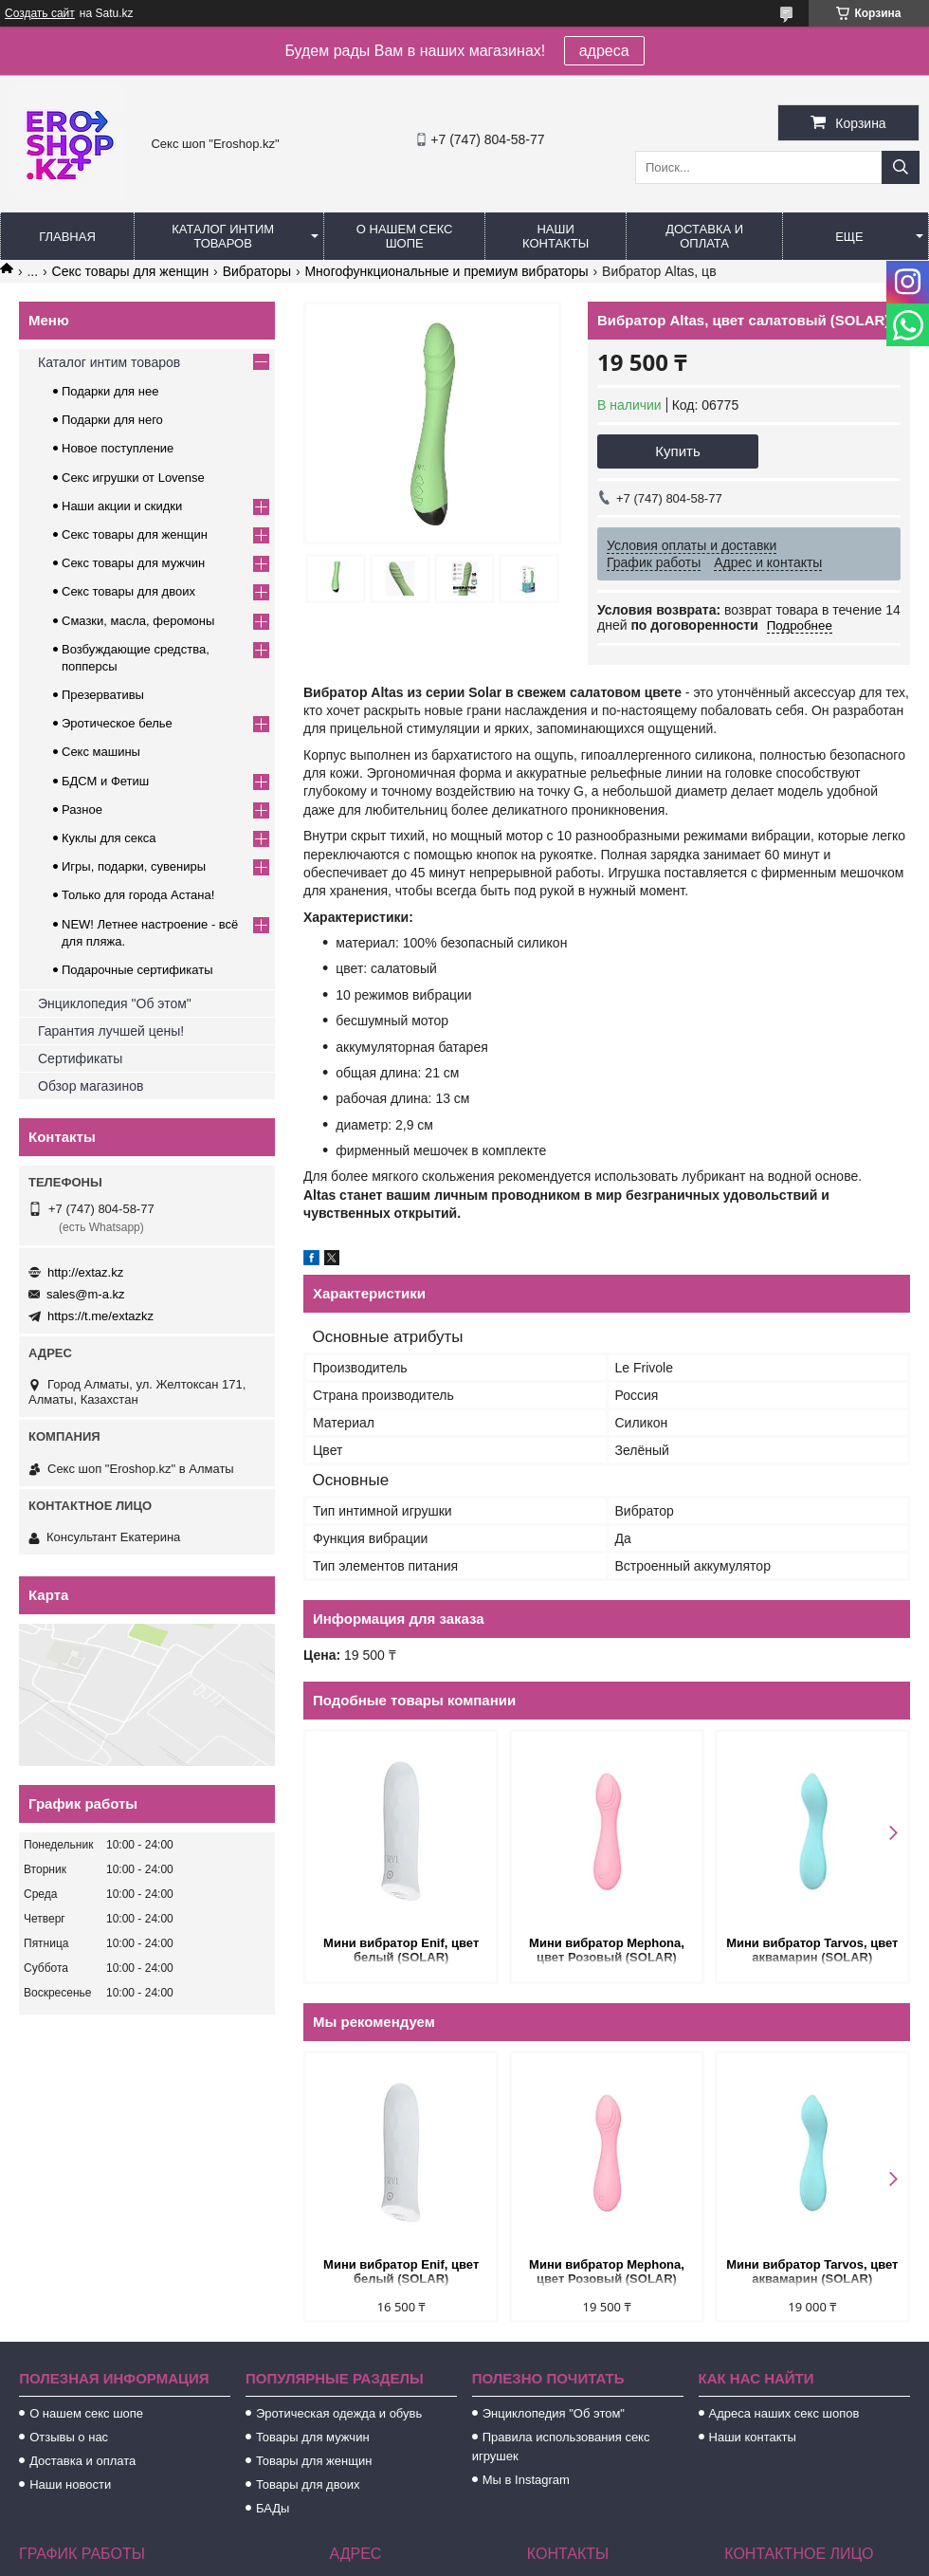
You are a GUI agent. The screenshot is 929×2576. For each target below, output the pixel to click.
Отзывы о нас (68, 2437)
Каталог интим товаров (223, 236)
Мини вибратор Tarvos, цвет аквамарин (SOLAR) (812, 1950)
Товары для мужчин (313, 2437)
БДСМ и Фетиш (105, 781)
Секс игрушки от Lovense (133, 477)
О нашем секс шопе (404, 236)
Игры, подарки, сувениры (134, 866)
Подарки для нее (110, 391)
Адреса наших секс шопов (784, 2413)
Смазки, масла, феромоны (138, 621)
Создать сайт (40, 13)
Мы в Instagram (526, 2480)
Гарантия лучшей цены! (111, 1031)
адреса (604, 51)
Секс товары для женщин (130, 271)
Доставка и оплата (704, 236)
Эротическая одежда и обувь (339, 2413)
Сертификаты (80, 1058)
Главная (67, 237)
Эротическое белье (117, 723)
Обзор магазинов (90, 1086)
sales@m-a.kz (85, 1294)
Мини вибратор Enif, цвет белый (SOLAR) (401, 1950)
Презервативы (103, 695)
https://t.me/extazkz (100, 1316)
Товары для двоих (308, 2484)
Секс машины (101, 752)
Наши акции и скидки (122, 506)
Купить (677, 451)
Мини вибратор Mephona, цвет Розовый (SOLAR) (606, 1950)
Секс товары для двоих (128, 591)
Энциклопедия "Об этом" (114, 1003)
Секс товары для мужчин (133, 563)
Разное (82, 809)
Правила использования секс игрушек (561, 2446)
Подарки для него (112, 420)
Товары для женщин (314, 2461)
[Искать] (901, 167)
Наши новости (70, 2484)
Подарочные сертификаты (137, 970)
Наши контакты (555, 236)
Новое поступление (117, 448)
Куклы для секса (109, 838)
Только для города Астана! (138, 895)
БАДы (273, 2508)
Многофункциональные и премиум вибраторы (446, 271)
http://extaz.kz (85, 1272)
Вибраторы (257, 271)
